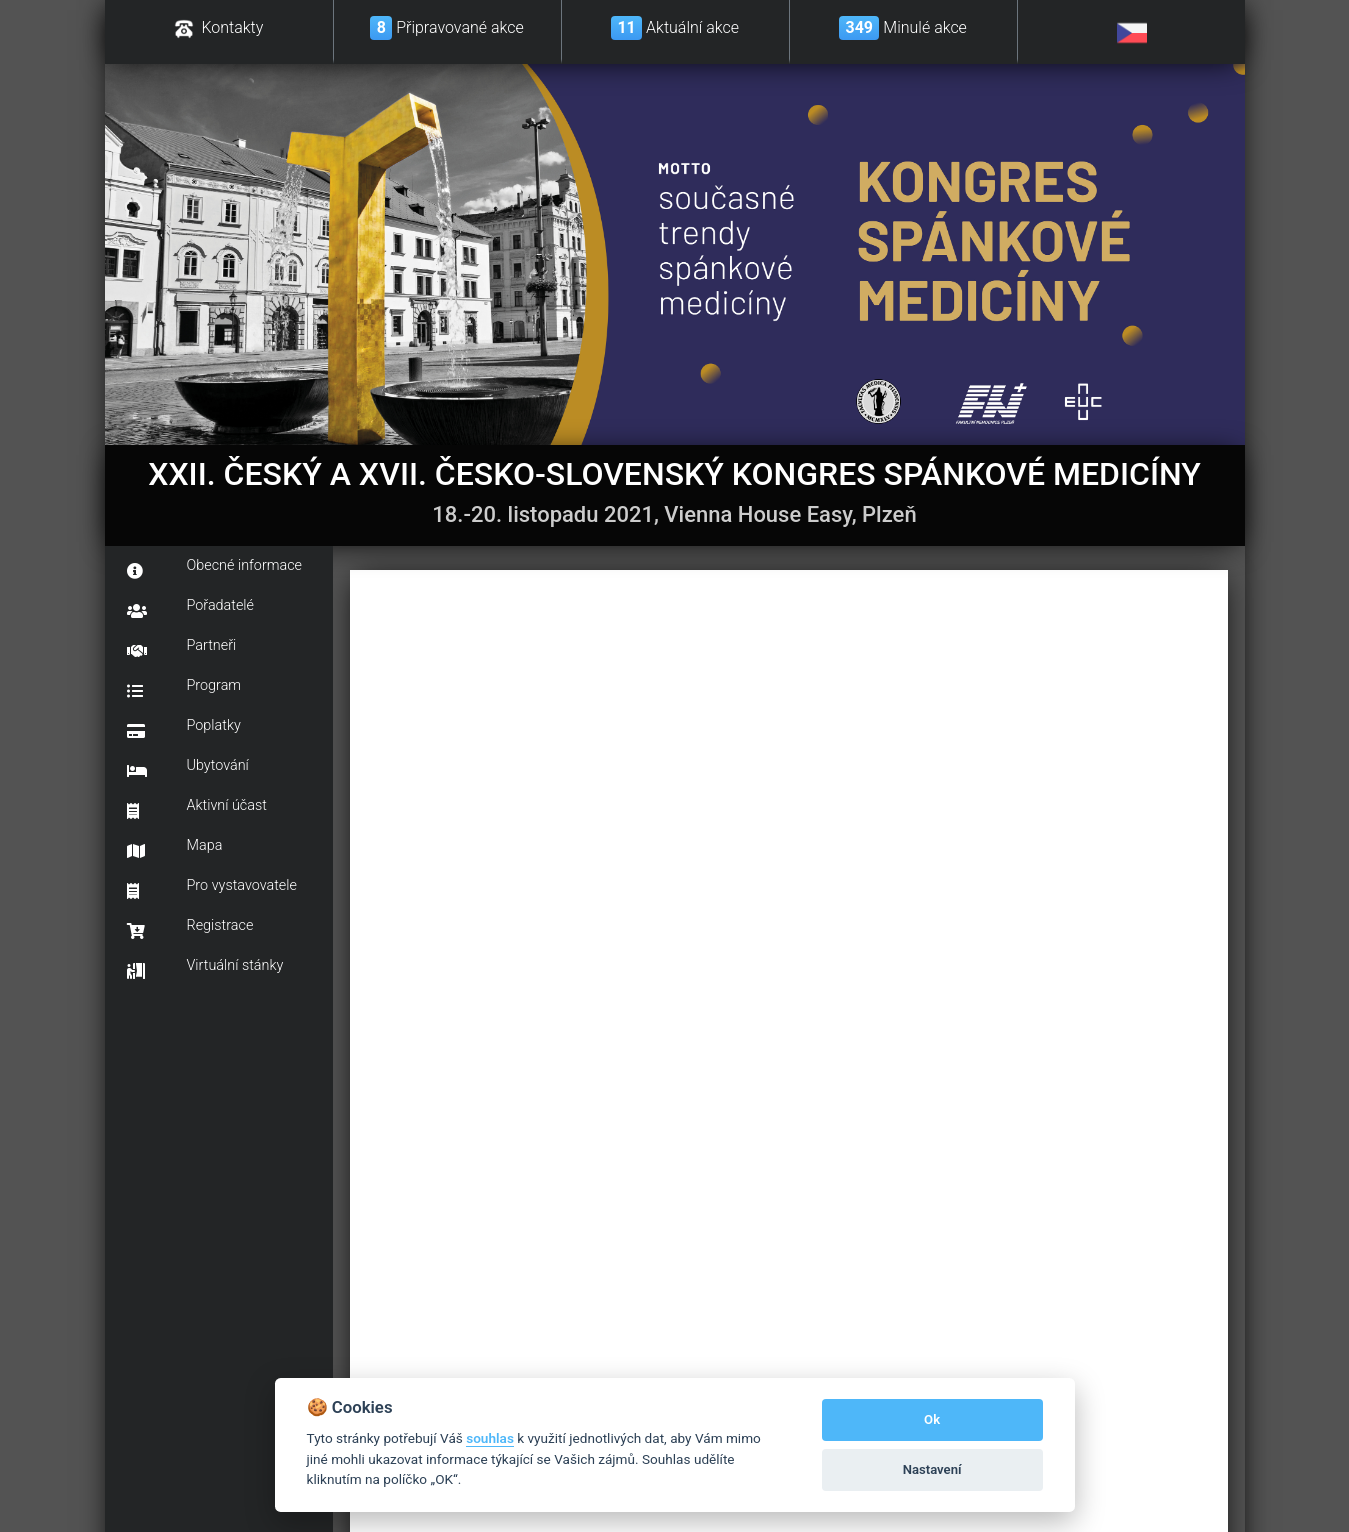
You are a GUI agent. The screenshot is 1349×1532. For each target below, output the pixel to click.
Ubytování (188, 768)
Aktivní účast (197, 808)
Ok (932, 1419)
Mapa (175, 848)
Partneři (182, 648)
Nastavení (932, 1469)
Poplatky (184, 728)
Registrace (190, 928)
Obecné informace (215, 568)
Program (184, 688)
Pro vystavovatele (212, 888)
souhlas (490, 1438)
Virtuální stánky (205, 968)
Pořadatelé (191, 608)
